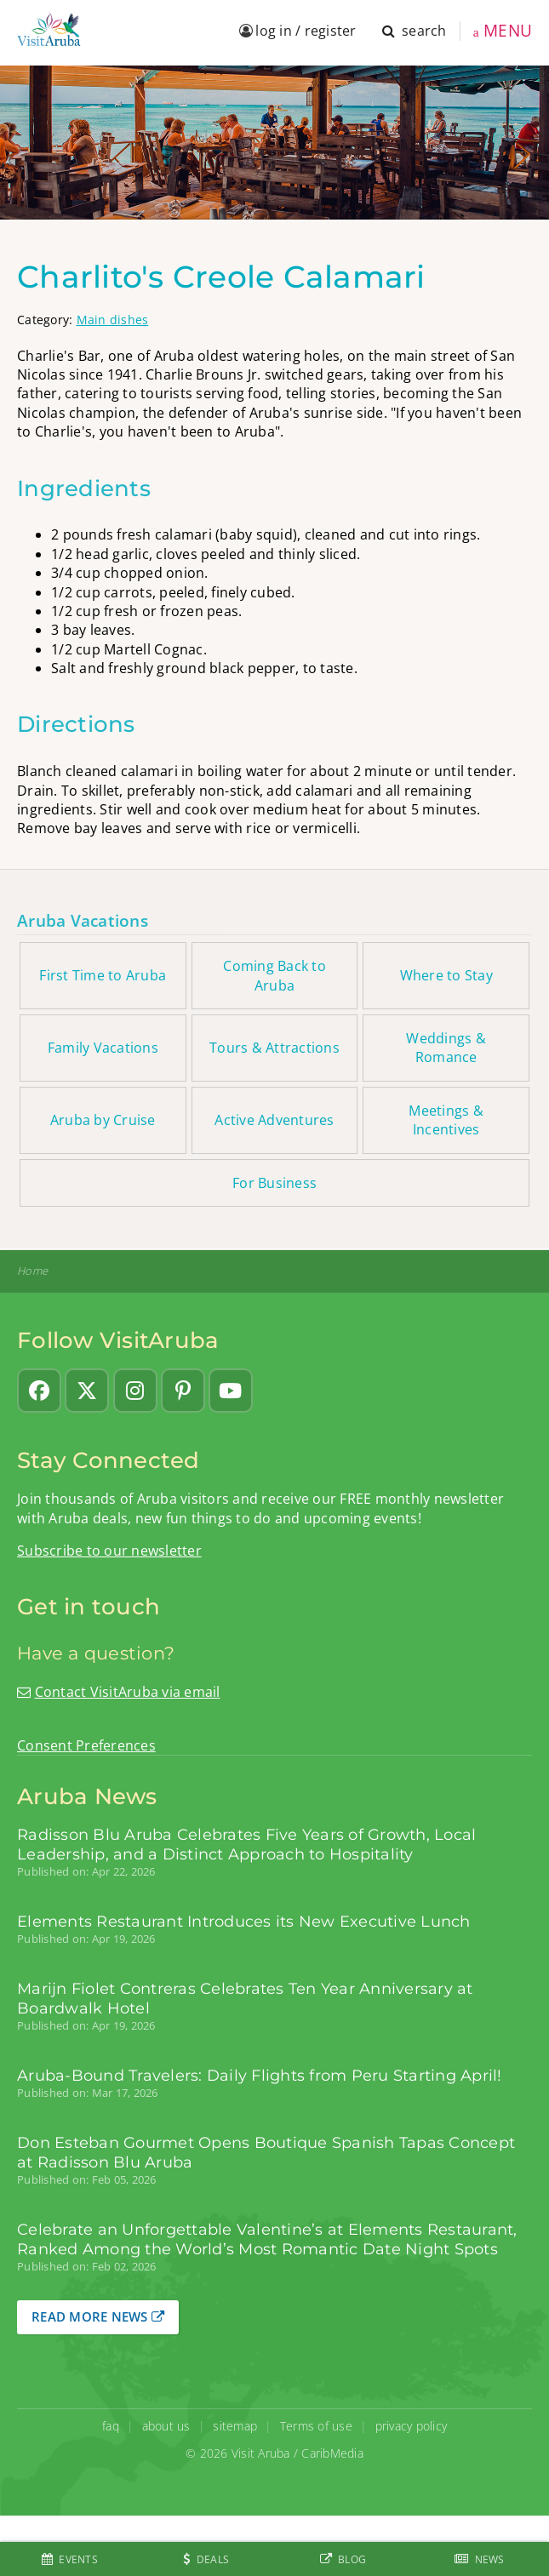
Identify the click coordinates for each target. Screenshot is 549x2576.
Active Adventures (274, 1120)
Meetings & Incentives (446, 1120)
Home (32, 1271)
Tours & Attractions (274, 1047)
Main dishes (113, 319)
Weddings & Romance (446, 1047)
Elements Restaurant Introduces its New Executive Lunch (244, 1921)
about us (166, 2426)
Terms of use (316, 2426)
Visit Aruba (261, 2453)
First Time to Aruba (102, 975)
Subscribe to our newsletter (109, 1550)
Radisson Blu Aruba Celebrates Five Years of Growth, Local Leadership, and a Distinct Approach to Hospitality (246, 1844)
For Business (274, 1183)
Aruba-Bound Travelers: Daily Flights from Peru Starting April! (259, 2075)
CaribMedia (332, 2453)
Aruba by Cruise (103, 1120)
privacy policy (411, 2426)
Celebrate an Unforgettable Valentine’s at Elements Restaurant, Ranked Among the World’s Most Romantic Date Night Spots (267, 2239)
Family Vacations (103, 1047)
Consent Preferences (86, 1745)
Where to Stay (446, 975)
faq (110, 2426)
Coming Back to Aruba (274, 975)
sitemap (235, 2426)
